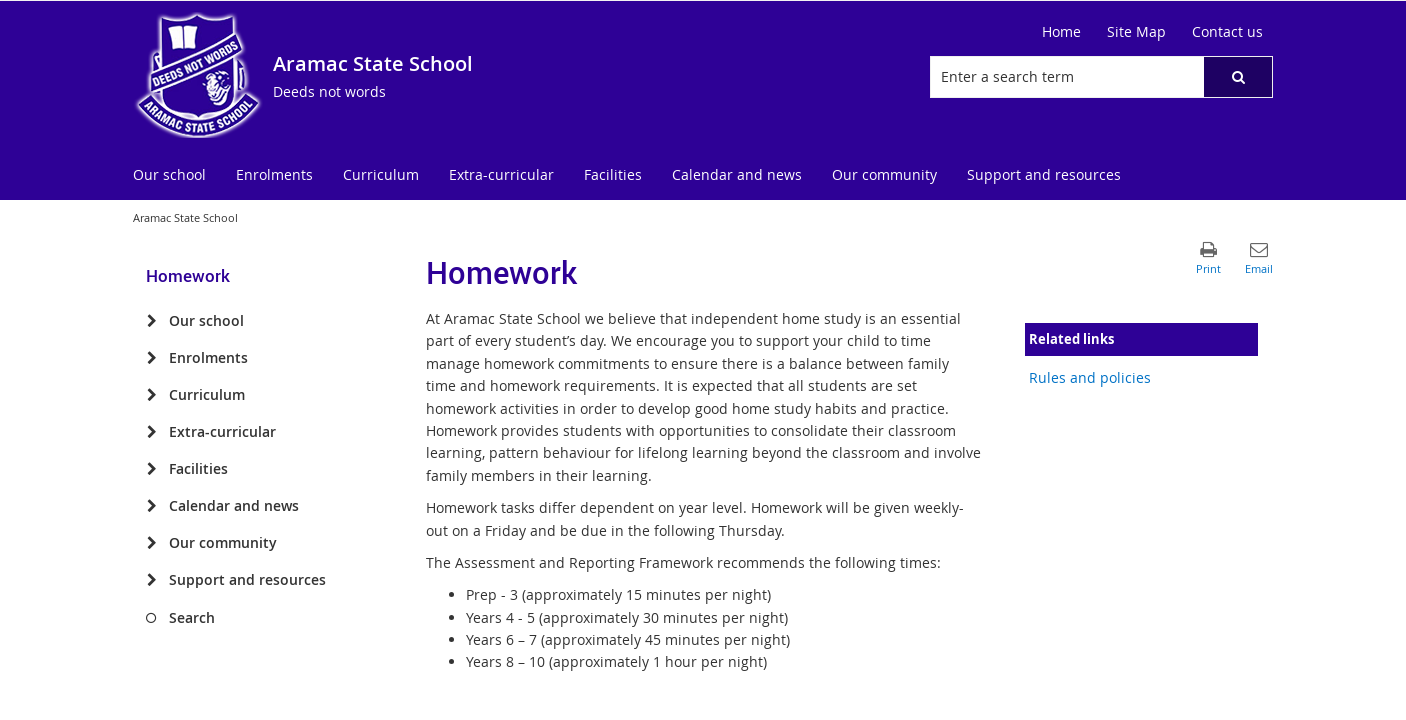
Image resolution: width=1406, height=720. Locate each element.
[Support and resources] (151, 580)
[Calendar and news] (151, 506)
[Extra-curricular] (151, 432)
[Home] (1061, 32)
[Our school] (151, 321)
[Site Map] (1136, 32)
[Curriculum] (151, 395)
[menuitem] (169, 175)
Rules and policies (1090, 377)
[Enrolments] (151, 358)
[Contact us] (1227, 32)
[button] (1238, 77)
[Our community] (151, 543)
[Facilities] (151, 469)
